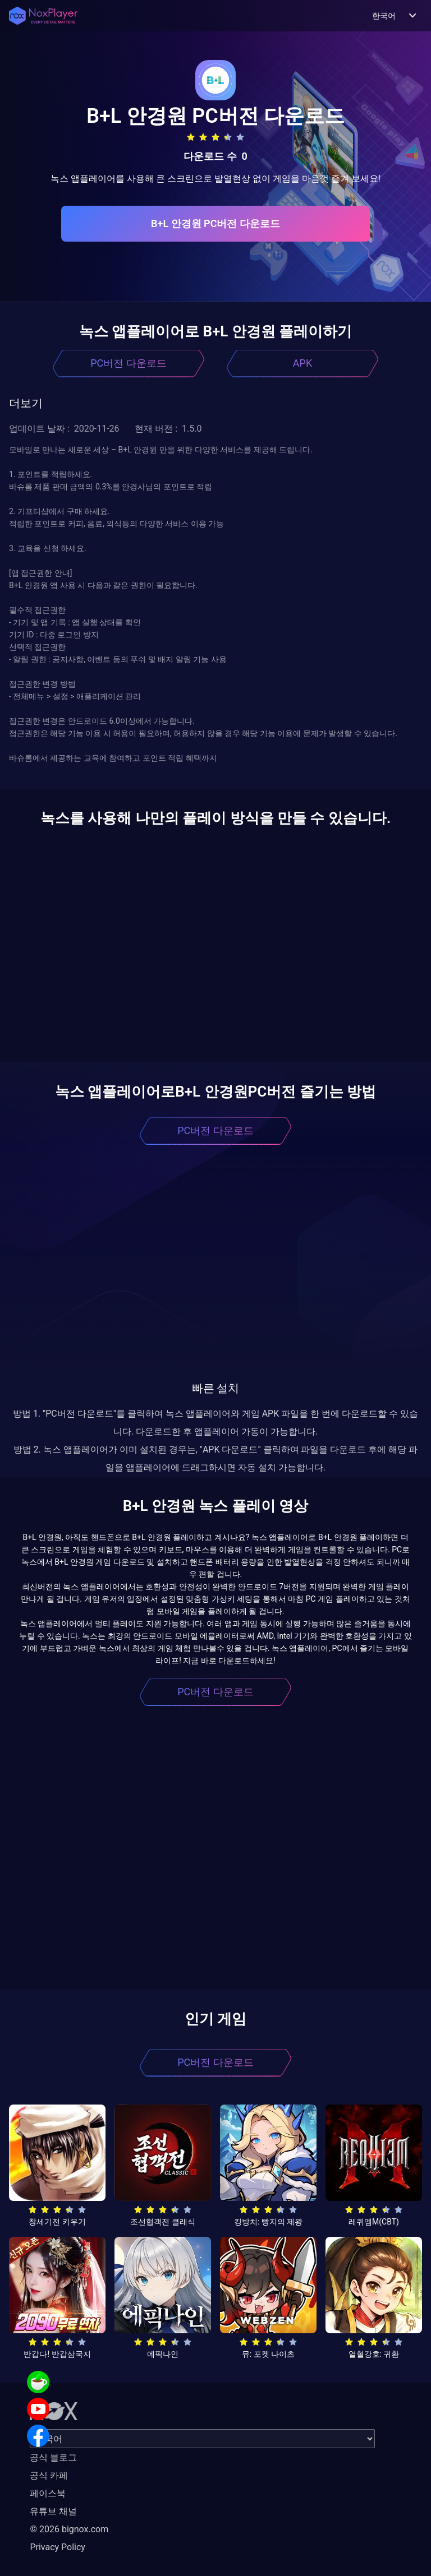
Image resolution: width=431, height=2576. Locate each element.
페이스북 (48, 2493)
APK (302, 363)
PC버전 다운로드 (128, 363)
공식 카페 (49, 2475)
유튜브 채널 (53, 2511)
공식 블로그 (53, 2457)
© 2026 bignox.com (69, 2529)
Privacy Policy (57, 2547)
